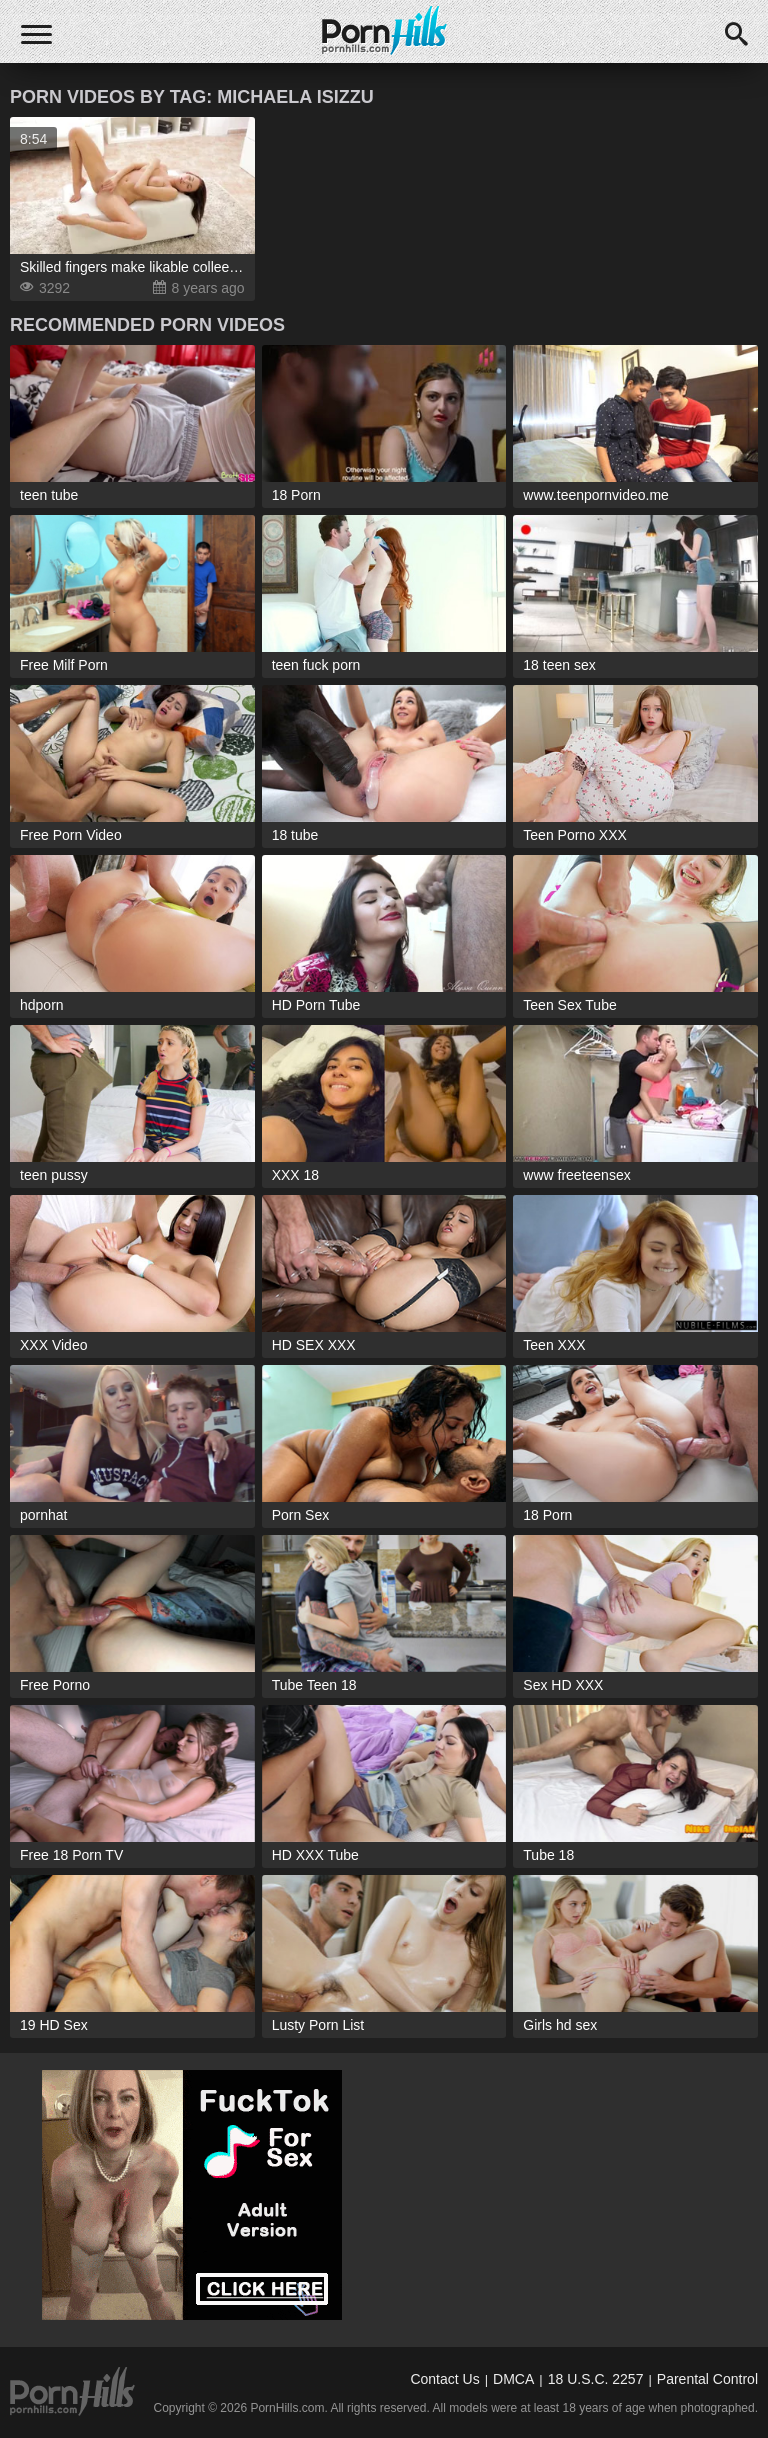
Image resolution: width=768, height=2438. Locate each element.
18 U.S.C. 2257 (596, 2379)
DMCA (513, 2379)
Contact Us (444, 2379)
